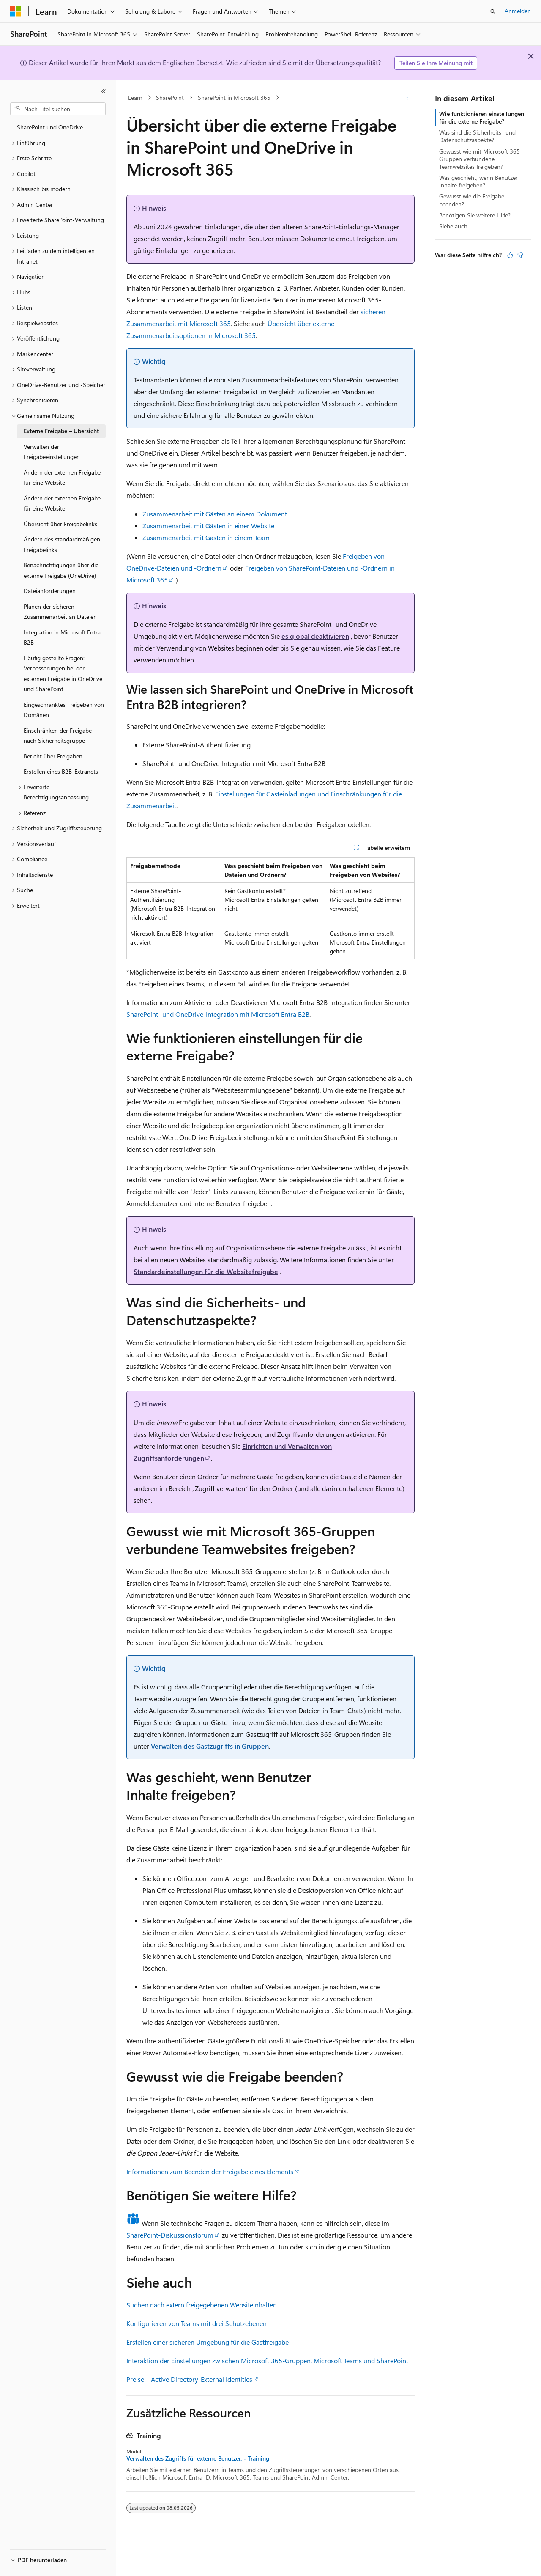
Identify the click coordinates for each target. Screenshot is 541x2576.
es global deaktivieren (315, 636)
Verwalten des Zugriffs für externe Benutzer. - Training (197, 2458)
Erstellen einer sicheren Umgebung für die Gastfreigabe (207, 2341)
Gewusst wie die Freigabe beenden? (471, 200)
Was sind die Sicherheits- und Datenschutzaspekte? (477, 136)
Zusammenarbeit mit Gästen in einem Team (206, 537)
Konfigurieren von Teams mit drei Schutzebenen (196, 2323)
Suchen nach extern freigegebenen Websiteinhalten (201, 2304)
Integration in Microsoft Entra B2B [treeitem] (62, 637)
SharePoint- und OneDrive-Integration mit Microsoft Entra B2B (217, 1014)
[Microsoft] (15, 11)
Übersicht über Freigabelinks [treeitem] (60, 524)
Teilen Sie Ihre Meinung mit (436, 63)
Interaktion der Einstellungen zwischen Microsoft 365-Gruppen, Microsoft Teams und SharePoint (267, 2360)
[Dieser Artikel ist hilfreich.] (510, 255)
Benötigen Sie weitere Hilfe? (475, 215)
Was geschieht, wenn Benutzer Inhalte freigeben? (478, 181)
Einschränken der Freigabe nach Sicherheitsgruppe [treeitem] (58, 735)
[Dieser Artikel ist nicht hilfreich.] (520, 255)
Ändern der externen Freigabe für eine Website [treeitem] (62, 477)
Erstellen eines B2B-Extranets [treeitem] (61, 771)
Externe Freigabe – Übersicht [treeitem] (61, 431)
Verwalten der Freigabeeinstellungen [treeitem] (52, 451)
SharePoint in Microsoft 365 (234, 97)
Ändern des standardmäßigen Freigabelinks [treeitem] (62, 544)
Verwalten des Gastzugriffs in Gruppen (210, 1745)
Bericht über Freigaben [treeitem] (53, 756)
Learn (135, 97)
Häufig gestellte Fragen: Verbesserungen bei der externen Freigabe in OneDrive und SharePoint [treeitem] (63, 673)
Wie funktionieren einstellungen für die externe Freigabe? (481, 117)
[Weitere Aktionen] (407, 97)
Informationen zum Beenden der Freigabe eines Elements (209, 2171)
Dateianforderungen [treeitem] (50, 591)
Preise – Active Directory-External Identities (189, 2379)
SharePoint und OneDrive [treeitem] (50, 127)
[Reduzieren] (103, 91)
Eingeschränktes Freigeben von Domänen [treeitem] (64, 709)
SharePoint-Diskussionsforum (169, 2234)
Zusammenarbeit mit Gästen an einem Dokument (214, 513)
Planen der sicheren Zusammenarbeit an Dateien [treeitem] (60, 611)
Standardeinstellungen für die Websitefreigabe (206, 1271)
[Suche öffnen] (492, 11)
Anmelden (518, 11)
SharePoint (170, 97)
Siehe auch (453, 226)
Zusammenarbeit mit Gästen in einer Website (208, 525)
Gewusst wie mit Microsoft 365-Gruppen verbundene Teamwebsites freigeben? (480, 158)
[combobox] (58, 109)
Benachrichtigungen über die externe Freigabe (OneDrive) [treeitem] (61, 570)
